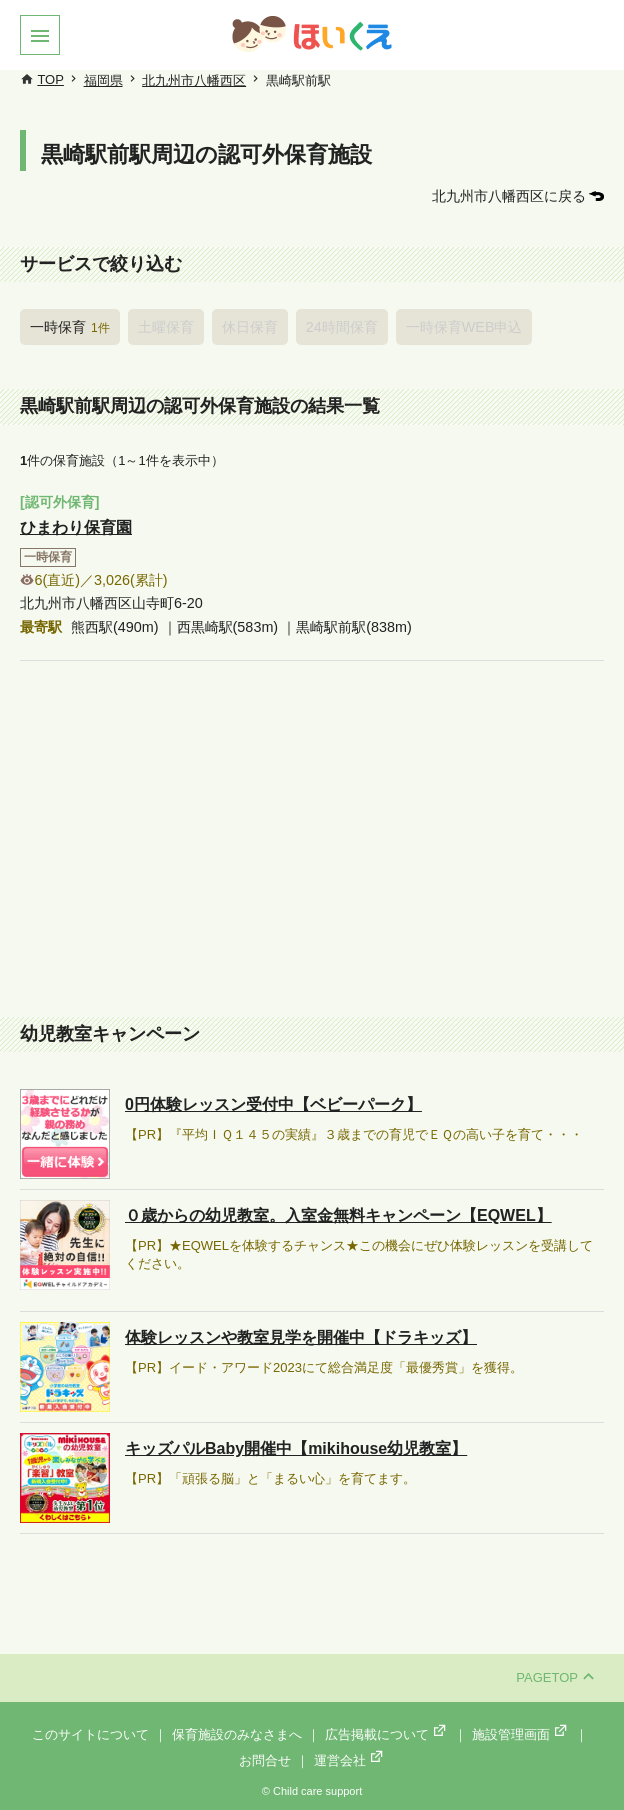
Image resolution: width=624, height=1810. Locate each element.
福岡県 (103, 80)
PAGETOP (555, 1677)
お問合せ (265, 1760)
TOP (50, 79)
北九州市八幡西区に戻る (509, 196)
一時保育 (70, 327)
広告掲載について (387, 1734)
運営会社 (350, 1760)
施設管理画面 (521, 1734)
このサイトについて (90, 1734)
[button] (40, 35)
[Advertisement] (312, 841)
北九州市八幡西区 (194, 80)
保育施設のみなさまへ (237, 1734)
